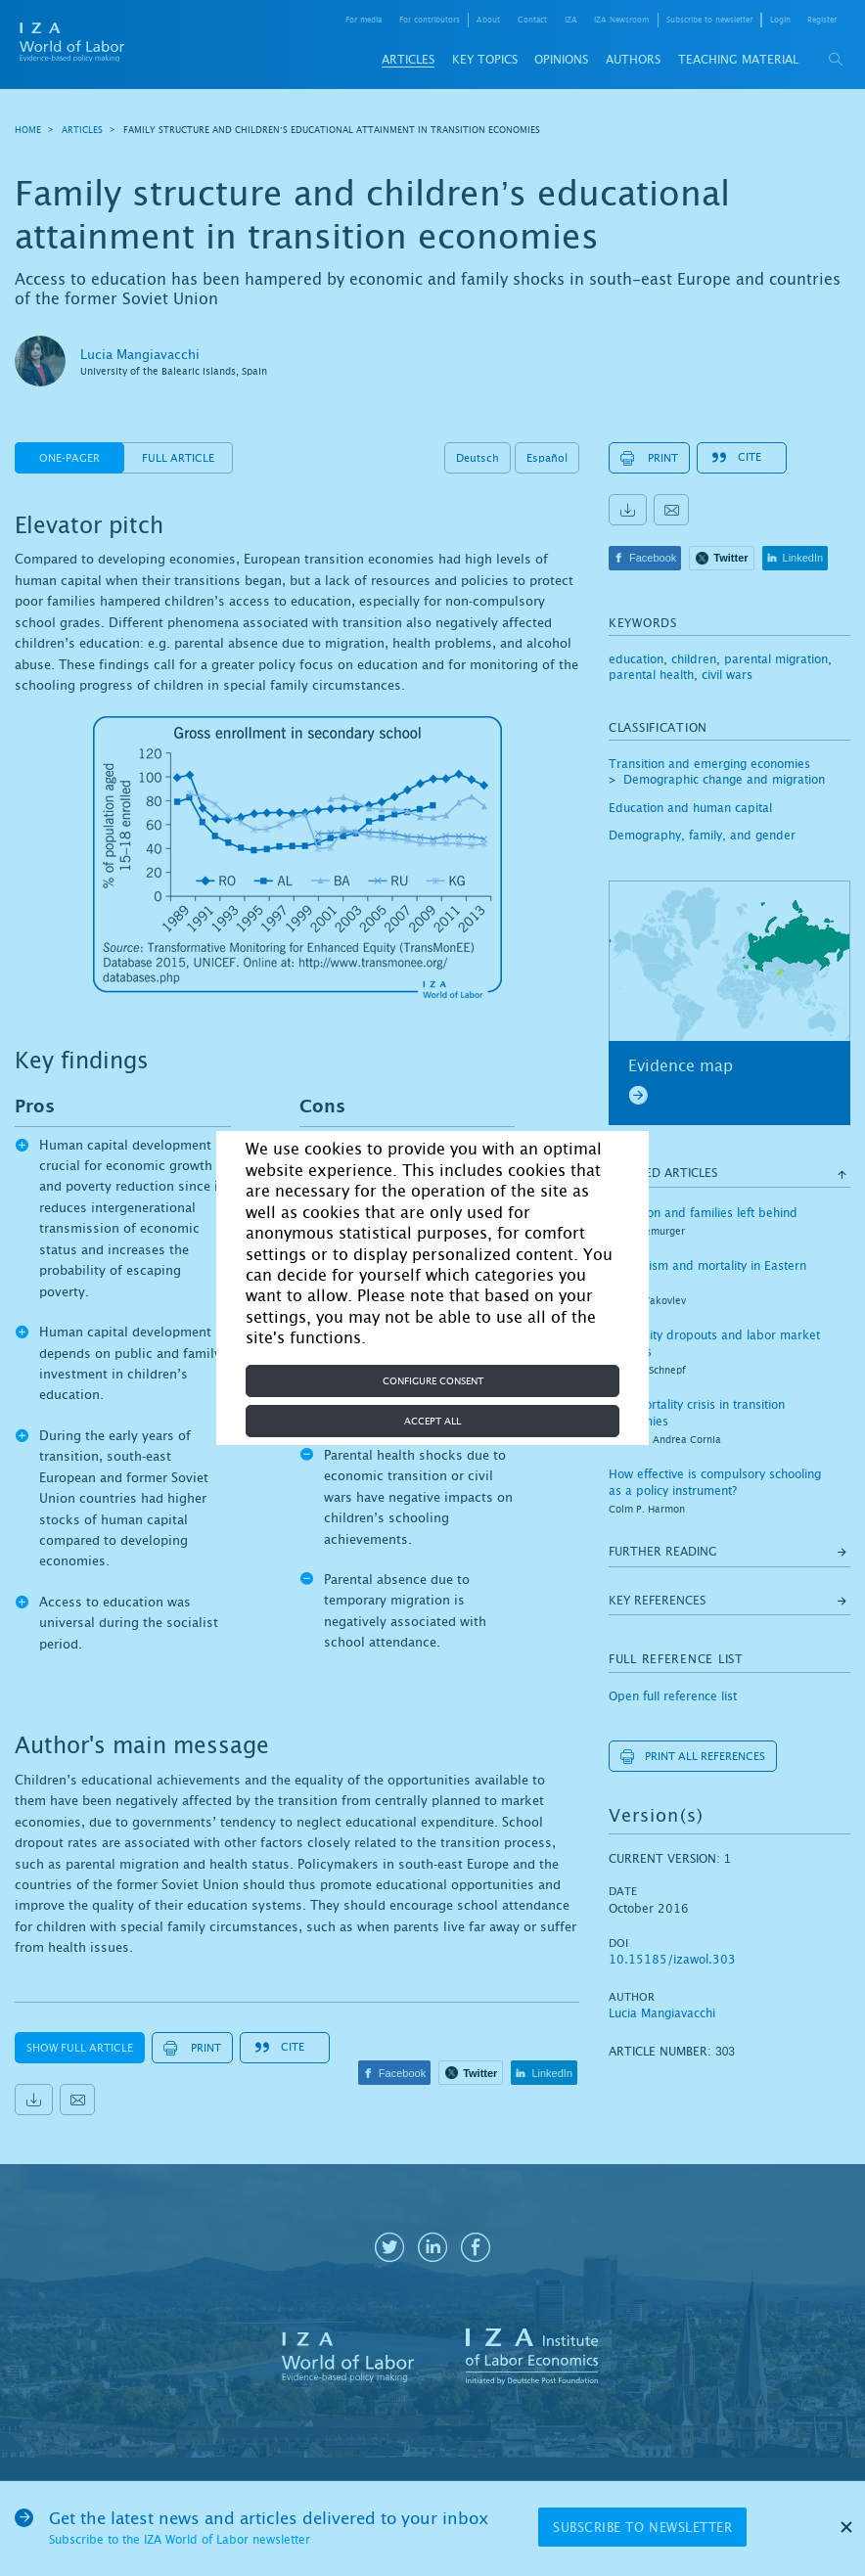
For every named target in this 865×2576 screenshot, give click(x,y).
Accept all (432, 1421)
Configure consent (433, 1381)
